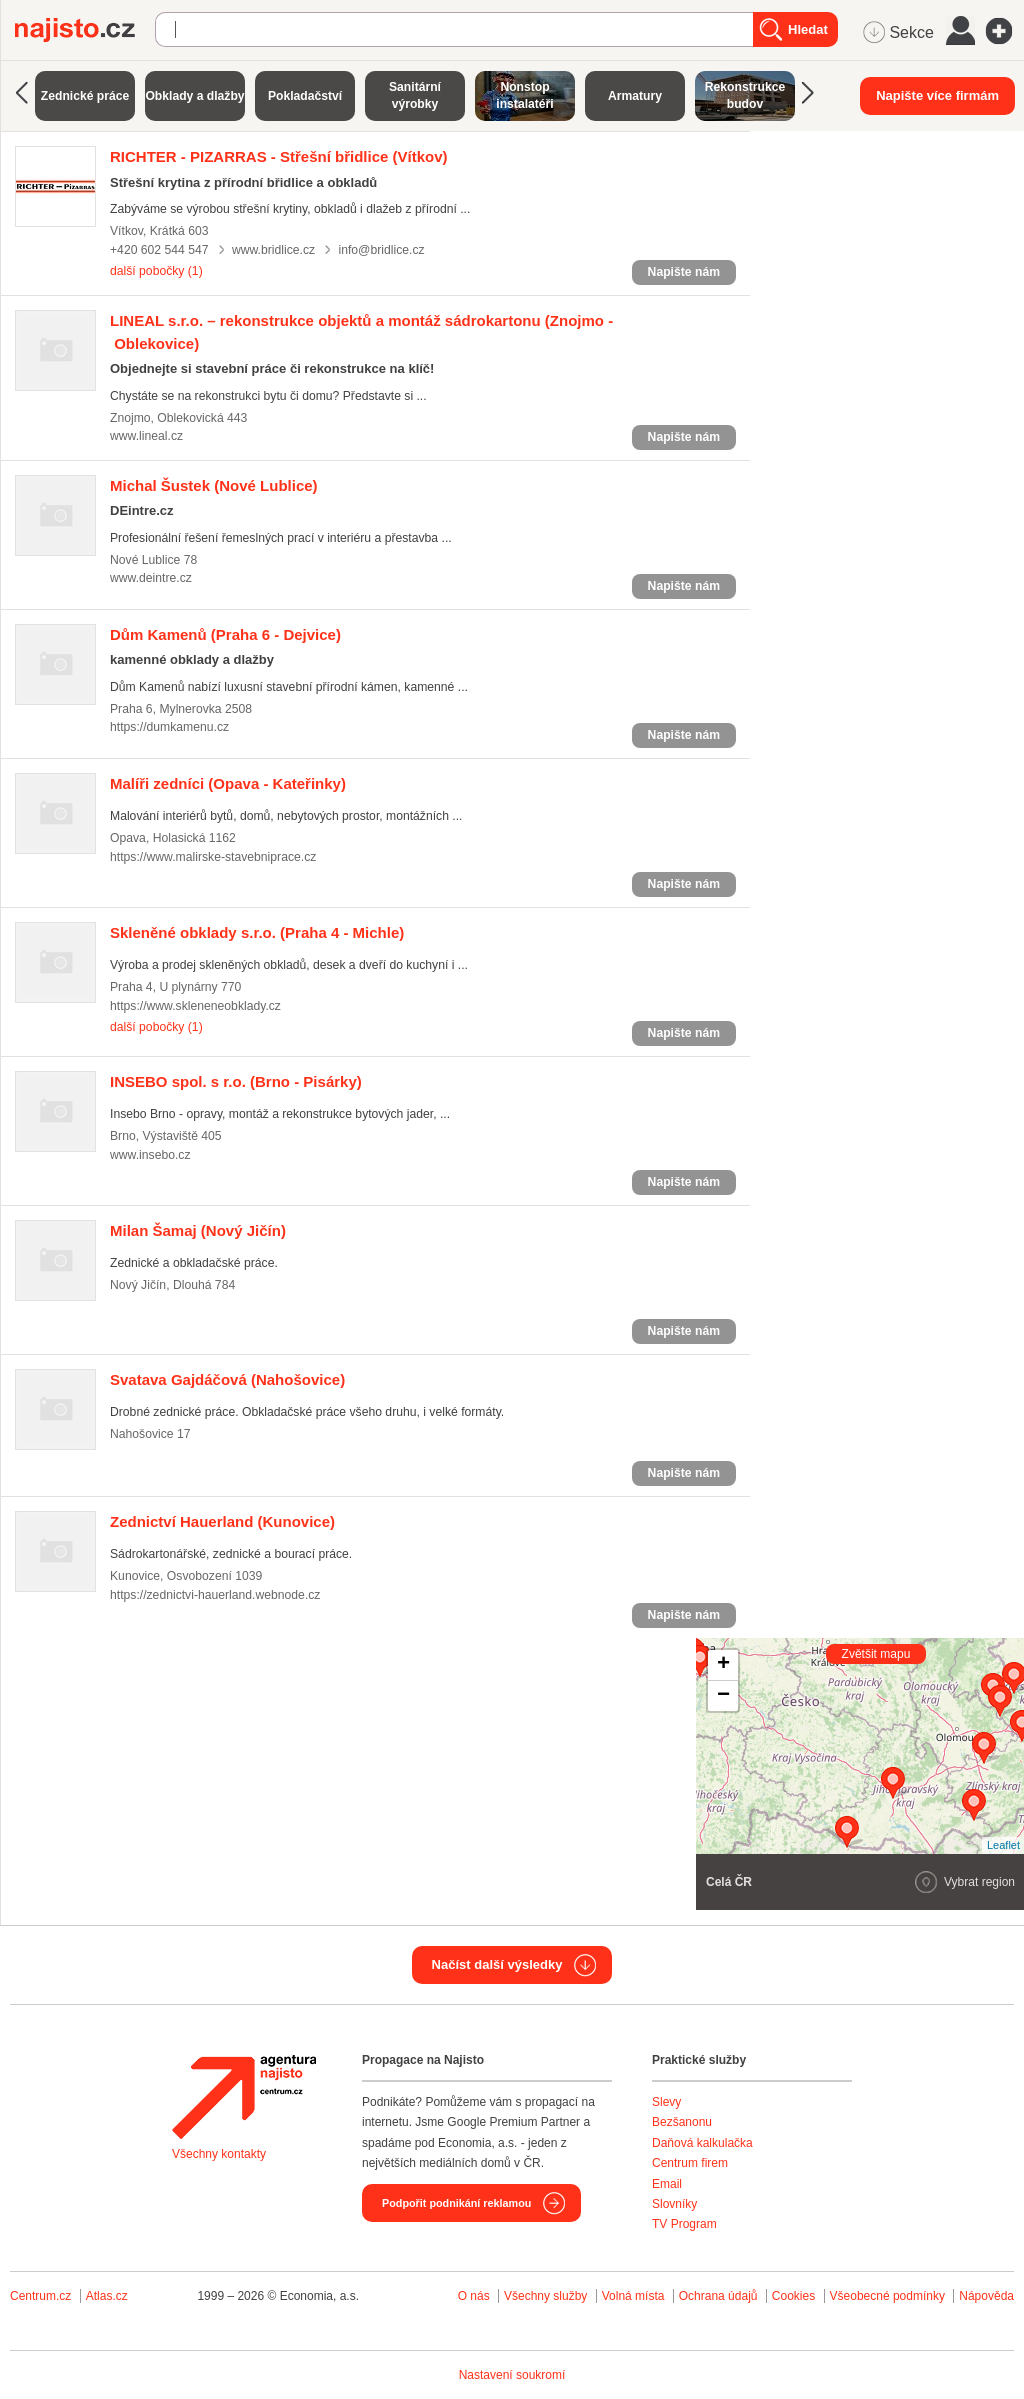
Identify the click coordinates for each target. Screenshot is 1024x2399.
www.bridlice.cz (273, 250)
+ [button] (723, 1665)
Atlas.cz (107, 2296)
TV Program (684, 2224)
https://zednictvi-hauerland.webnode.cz (215, 1595)
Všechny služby (547, 2296)
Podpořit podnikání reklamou (456, 2203)
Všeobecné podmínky (887, 2296)
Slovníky (674, 2204)
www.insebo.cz (150, 1155)
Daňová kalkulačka (702, 2143)
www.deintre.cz (151, 578)
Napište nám (684, 272)
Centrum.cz (40, 2296)
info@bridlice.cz (381, 250)
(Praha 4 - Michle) (257, 932)
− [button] (723, 1696)
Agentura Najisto (244, 2097)
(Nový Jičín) (198, 1230)
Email (667, 2184)
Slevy (666, 2102)
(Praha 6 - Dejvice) (225, 634)
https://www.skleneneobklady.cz (195, 1006)
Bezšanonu (682, 2122)
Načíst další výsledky (497, 1964)
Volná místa (633, 2296)
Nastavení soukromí (512, 2375)
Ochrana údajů (718, 2296)
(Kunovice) (222, 1521)
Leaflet (1003, 1845)
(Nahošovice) (227, 1379)
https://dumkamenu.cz (169, 727)
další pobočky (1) (156, 271)
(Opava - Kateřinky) (228, 783)
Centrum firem (690, 2163)
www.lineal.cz (146, 436)
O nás (474, 2296)
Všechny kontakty (219, 2154)
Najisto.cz (85, 30)
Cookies (793, 2296)
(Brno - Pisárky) (236, 1081)
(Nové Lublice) (214, 485)
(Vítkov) (279, 156)
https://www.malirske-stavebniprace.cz (213, 857)
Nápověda (986, 2296)
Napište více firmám (937, 95)
